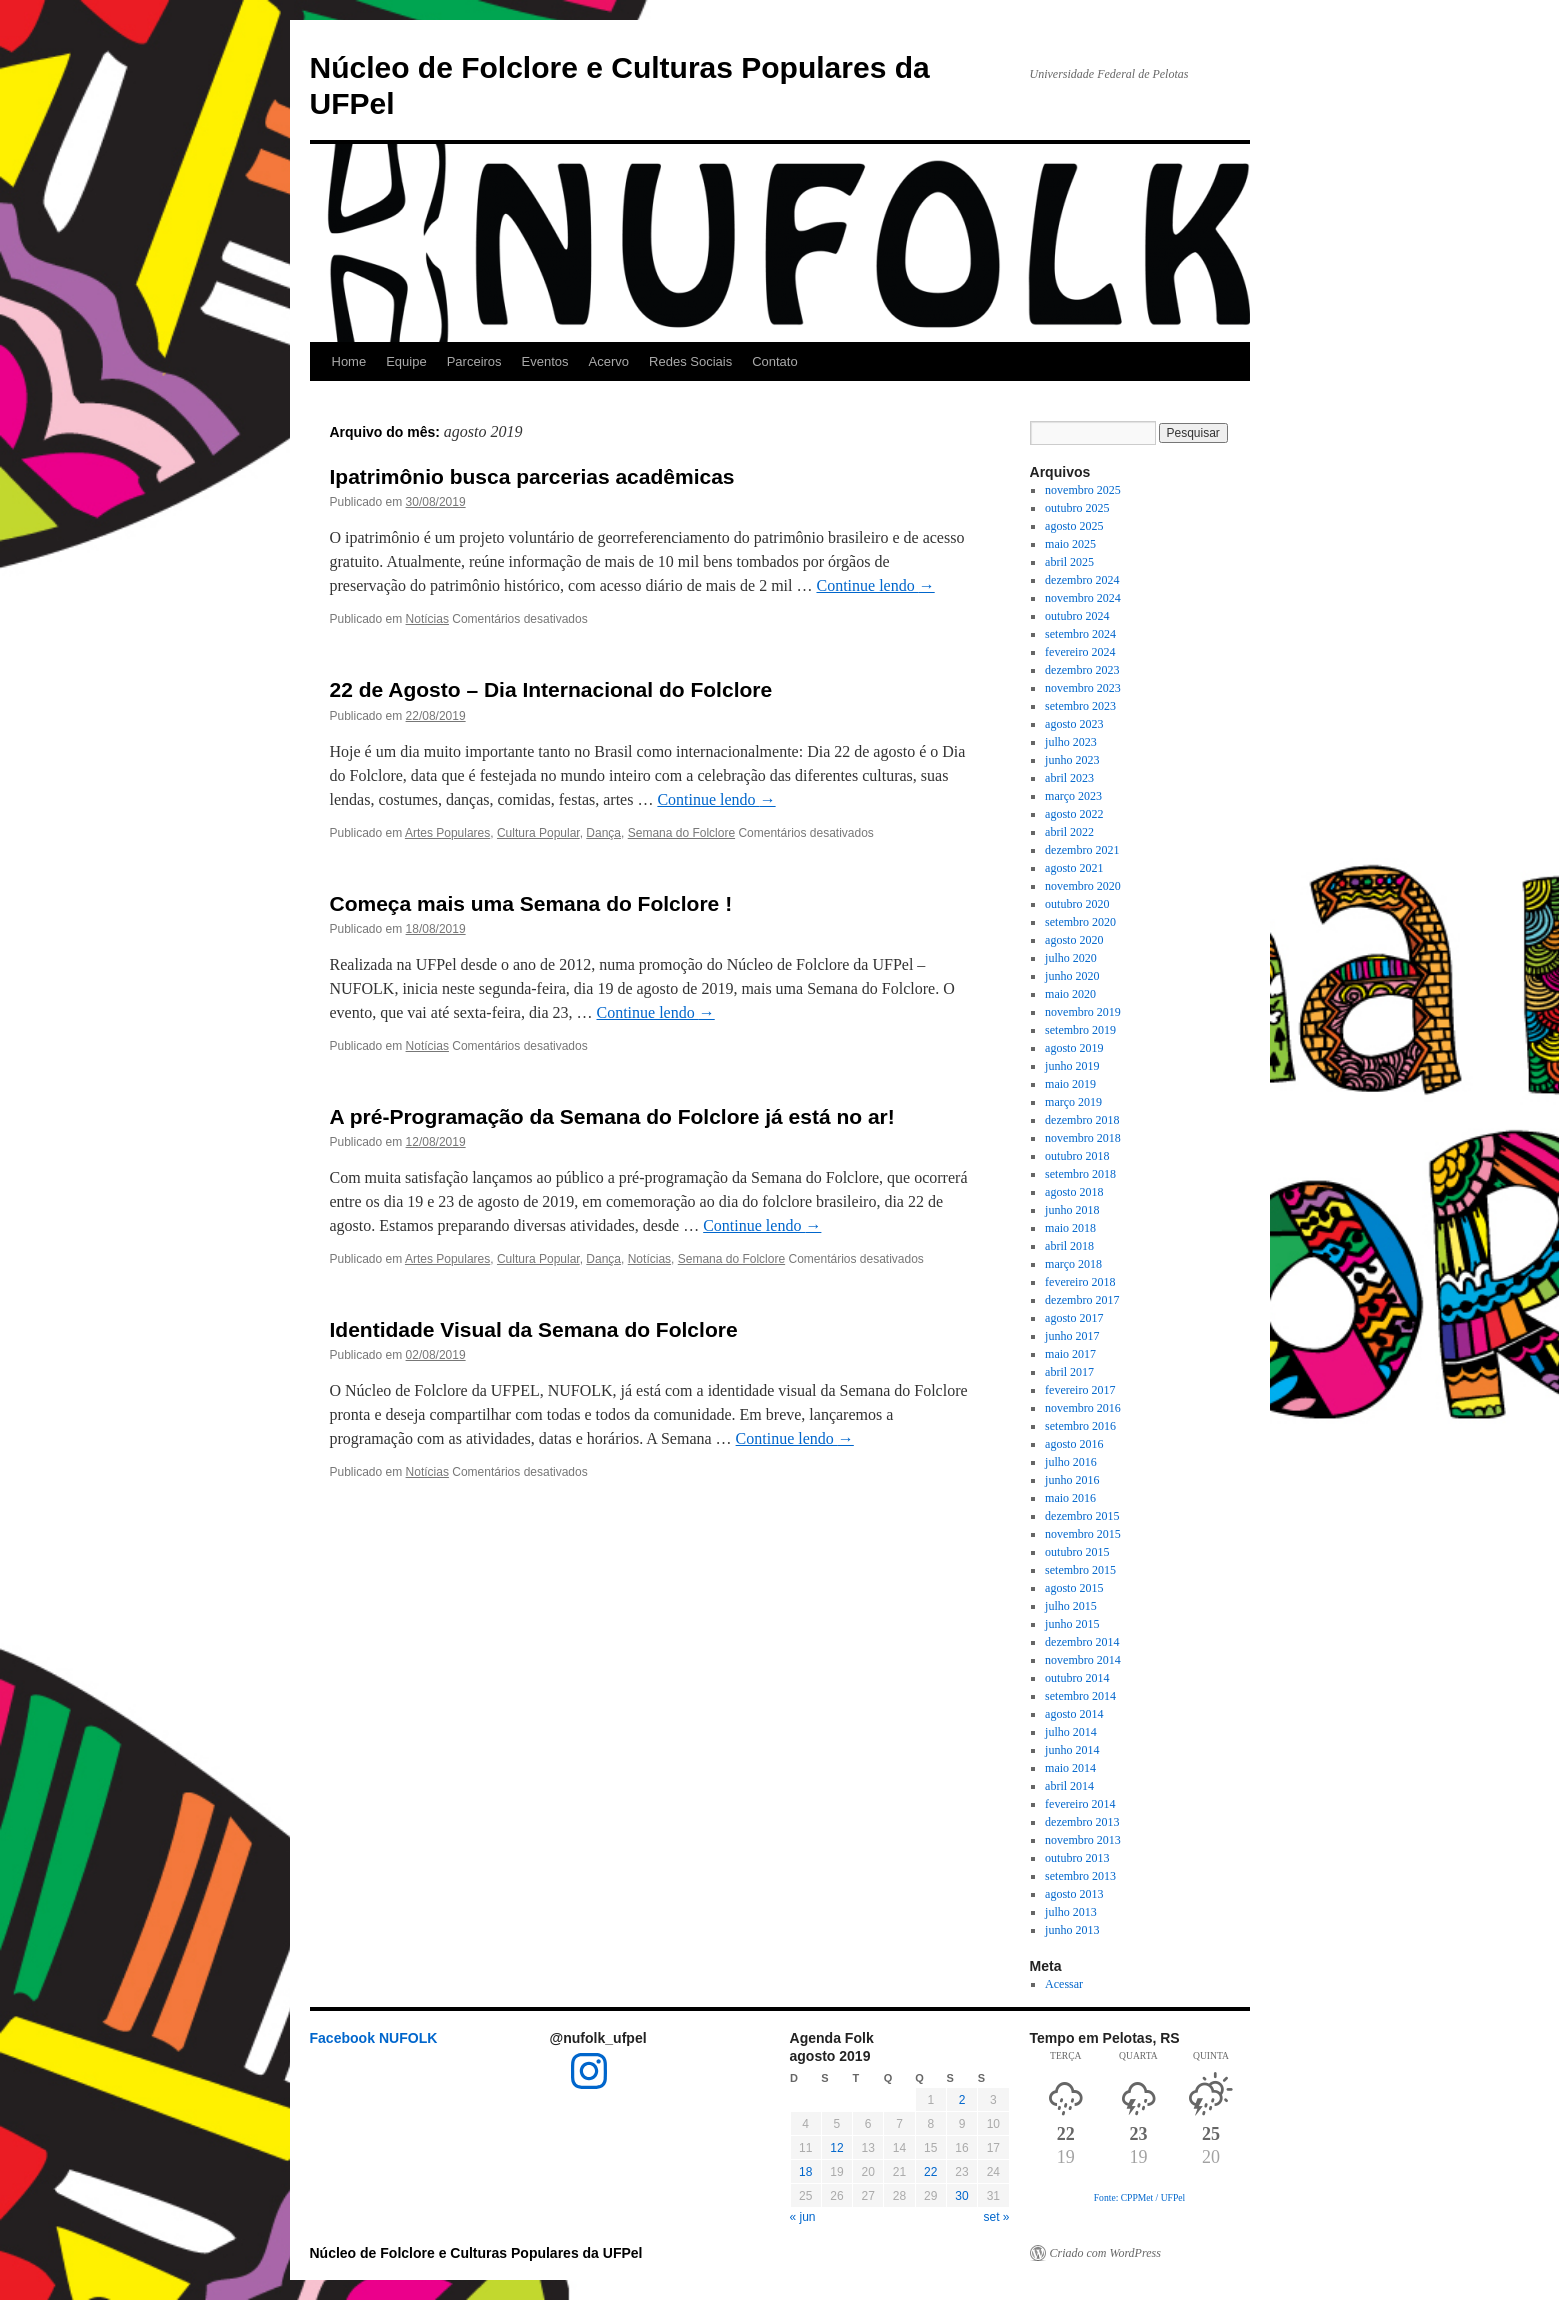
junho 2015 (1072, 1624)
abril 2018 (1069, 1246)
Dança (603, 833)
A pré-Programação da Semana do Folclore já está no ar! (612, 1116)
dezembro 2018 (1082, 1120)
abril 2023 (1069, 778)
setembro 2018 (1080, 1174)
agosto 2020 (1074, 940)
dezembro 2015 (1082, 1516)
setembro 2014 (1080, 1696)
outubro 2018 (1077, 1156)
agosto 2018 (1074, 1192)
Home (349, 361)
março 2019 (1073, 1102)
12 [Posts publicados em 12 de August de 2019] (836, 2148)
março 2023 (1073, 796)
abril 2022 (1069, 832)
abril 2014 (1069, 1786)
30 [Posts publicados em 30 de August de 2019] (961, 2196)
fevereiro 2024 (1080, 652)
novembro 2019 (1083, 1012)
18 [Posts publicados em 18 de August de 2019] (805, 2172)
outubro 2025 (1077, 508)
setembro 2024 (1080, 634)
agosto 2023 (1074, 724)
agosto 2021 (1074, 868)
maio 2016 (1070, 1498)
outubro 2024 (1077, 616)
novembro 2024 (1083, 598)
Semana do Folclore (681, 833)
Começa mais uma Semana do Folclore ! (531, 903)
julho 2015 (1071, 1606)
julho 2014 (1071, 1732)
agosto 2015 (1074, 1588)
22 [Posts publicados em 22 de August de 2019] (930, 2172)
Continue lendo (875, 585)
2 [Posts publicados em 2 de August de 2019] (962, 2100)
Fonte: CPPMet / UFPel (1139, 2197)
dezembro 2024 (1082, 580)
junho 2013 (1072, 1930)
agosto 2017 (1074, 1318)
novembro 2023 (1083, 688)
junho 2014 (1072, 1750)
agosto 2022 (1074, 814)
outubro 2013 (1077, 1858)
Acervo (609, 361)
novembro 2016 (1083, 1408)
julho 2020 (1071, 958)
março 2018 (1073, 1264)
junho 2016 (1072, 1480)
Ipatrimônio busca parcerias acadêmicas (532, 476)
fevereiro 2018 (1080, 1282)
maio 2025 (1070, 544)
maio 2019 (1070, 1084)
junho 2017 (1072, 1336)
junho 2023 (1072, 760)
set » (996, 2217)
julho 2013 (1071, 1912)
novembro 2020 (1083, 886)
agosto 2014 (1074, 1714)
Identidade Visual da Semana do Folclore (534, 1329)
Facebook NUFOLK (374, 2038)
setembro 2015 (1080, 1570)
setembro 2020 (1080, 922)
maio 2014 (1070, 1768)
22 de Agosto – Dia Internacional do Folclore (551, 689)
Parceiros (474, 361)
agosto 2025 (1074, 526)
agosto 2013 (1074, 1894)
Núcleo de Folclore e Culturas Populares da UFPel (476, 2253)
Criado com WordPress (1105, 2253)
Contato (775, 361)
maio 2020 (1070, 994)
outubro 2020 (1077, 904)
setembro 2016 (1080, 1426)
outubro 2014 (1077, 1678)
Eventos (545, 361)
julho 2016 (1071, 1462)
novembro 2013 (1083, 1840)
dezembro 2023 (1082, 670)
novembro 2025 (1083, 490)
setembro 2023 (1080, 706)
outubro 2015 (1077, 1552)
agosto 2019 (1074, 1048)
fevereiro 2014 (1080, 1804)
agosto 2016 (1074, 1444)
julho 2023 (1071, 742)
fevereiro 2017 (1080, 1390)
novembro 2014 (1083, 1660)
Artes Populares (447, 833)
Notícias (427, 619)
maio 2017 (1070, 1354)
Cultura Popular (538, 833)
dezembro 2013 (1082, 1822)
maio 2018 (1070, 1228)
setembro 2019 (1080, 1030)
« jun (803, 2217)
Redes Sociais (690, 361)
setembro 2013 (1080, 1876)
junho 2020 (1072, 976)
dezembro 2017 (1082, 1300)
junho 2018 (1072, 1210)
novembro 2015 (1083, 1534)
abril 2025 (1069, 562)
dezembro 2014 (1082, 1642)
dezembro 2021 (1082, 850)
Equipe (406, 361)
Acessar (1064, 1984)
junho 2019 (1072, 1066)
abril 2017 (1069, 1372)
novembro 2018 (1083, 1138)
